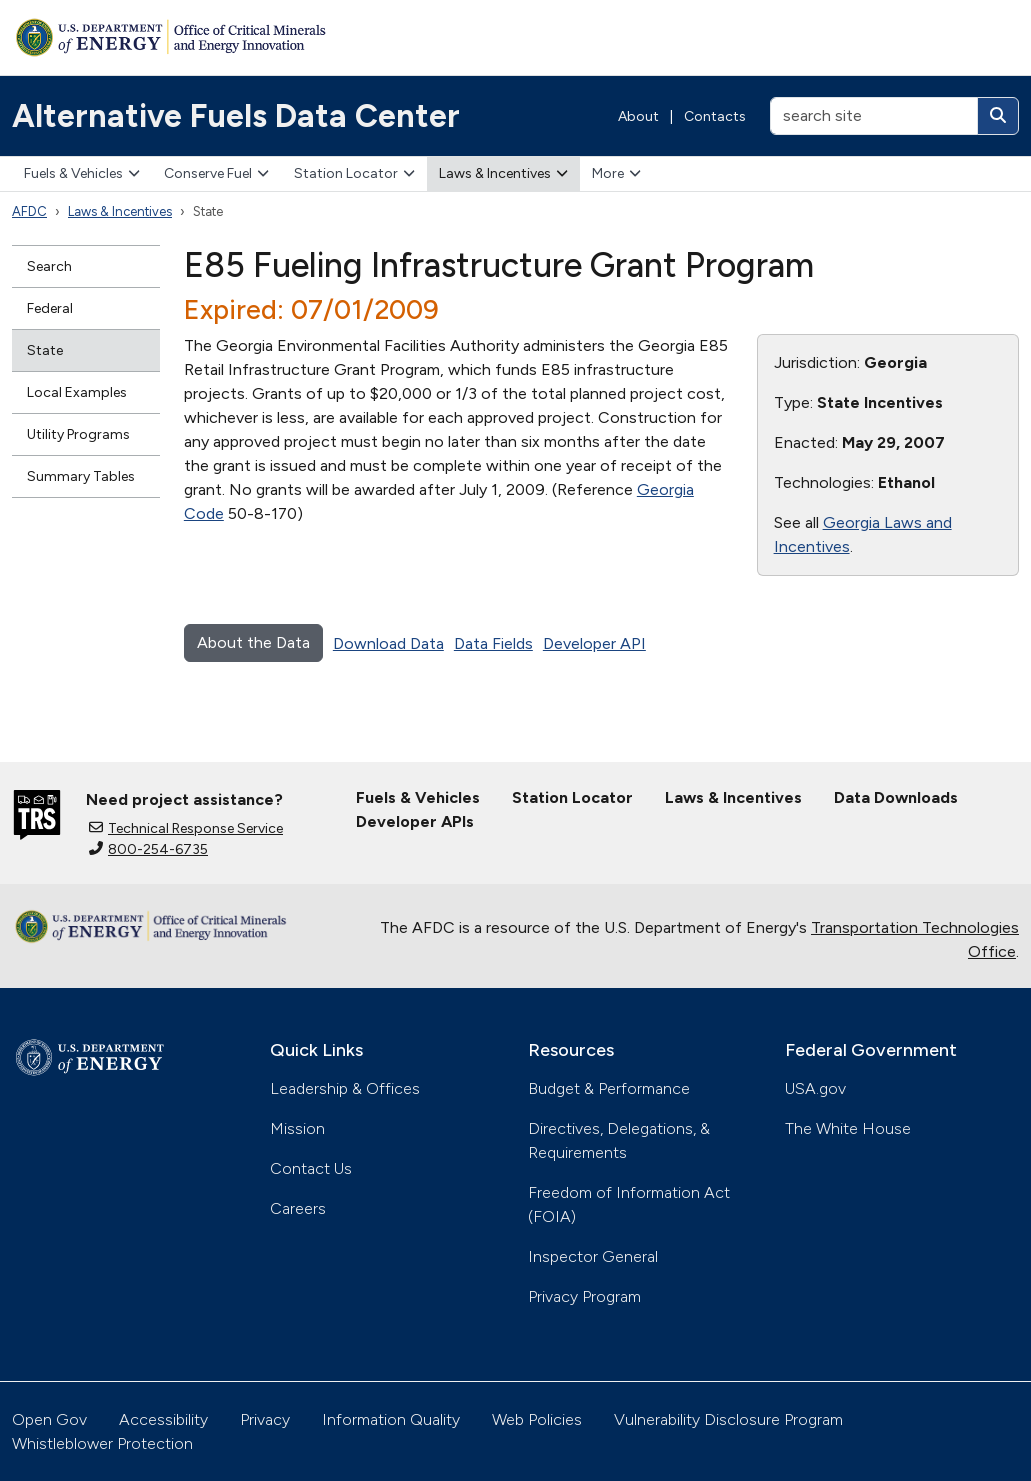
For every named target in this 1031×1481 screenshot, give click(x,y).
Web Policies (537, 1419)
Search (49, 266)
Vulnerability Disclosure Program (728, 1419)
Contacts (715, 116)
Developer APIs (415, 821)
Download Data (388, 643)
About (638, 116)
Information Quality (391, 1419)
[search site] (874, 116)
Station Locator (354, 173)
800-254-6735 (148, 849)
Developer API (594, 643)
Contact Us (311, 1168)
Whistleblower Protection (102, 1443)
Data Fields (493, 643)
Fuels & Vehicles (82, 173)
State (45, 350)
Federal (50, 308)
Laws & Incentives (503, 173)
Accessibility (163, 1419)
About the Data (253, 642)
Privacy (265, 1419)
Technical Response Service (186, 828)
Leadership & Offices (345, 1088)
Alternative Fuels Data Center (236, 116)
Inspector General (593, 1256)
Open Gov (49, 1419)
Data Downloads (896, 797)
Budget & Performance (609, 1088)
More (616, 173)
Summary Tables (81, 476)
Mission (297, 1128)
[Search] (998, 116)
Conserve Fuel (216, 173)
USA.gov (815, 1088)
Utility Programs (78, 434)
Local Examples (77, 392)
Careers (298, 1208)
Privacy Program (584, 1296)
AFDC (29, 211)
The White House (848, 1128)
